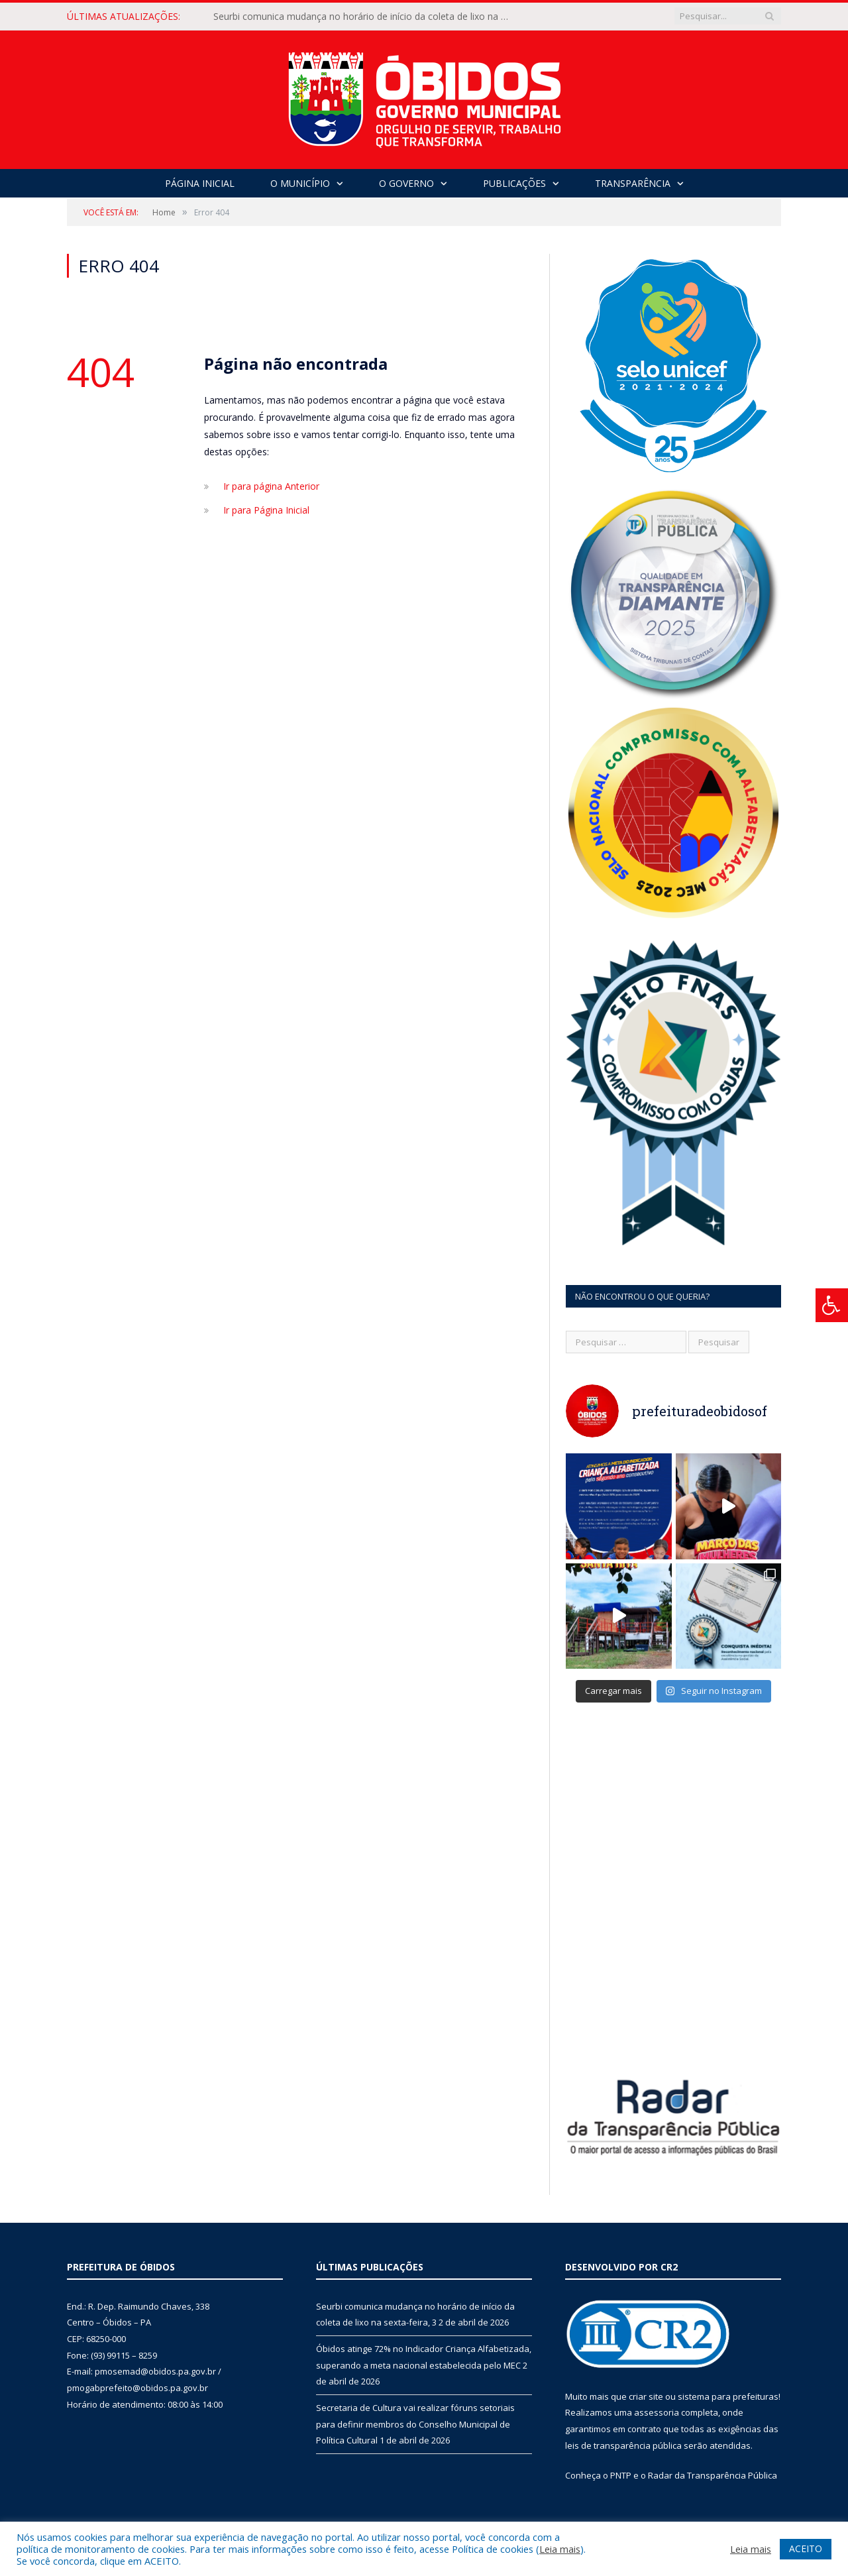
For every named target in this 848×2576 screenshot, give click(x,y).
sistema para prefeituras (728, 2396)
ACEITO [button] (805, 2548)
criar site (646, 2396)
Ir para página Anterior (271, 486)
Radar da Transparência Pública (712, 2475)
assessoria (656, 2412)
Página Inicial (200, 183)
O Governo (406, 183)
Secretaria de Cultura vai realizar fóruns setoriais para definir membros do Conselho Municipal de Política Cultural (415, 2424)
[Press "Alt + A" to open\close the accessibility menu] (832, 1305)
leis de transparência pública (623, 2445)
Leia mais (559, 2549)
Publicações (514, 183)
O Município (300, 183)
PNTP (620, 2475)
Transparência (632, 183)
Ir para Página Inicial (266, 510)
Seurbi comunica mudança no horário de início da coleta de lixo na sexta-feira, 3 (365, 17)
